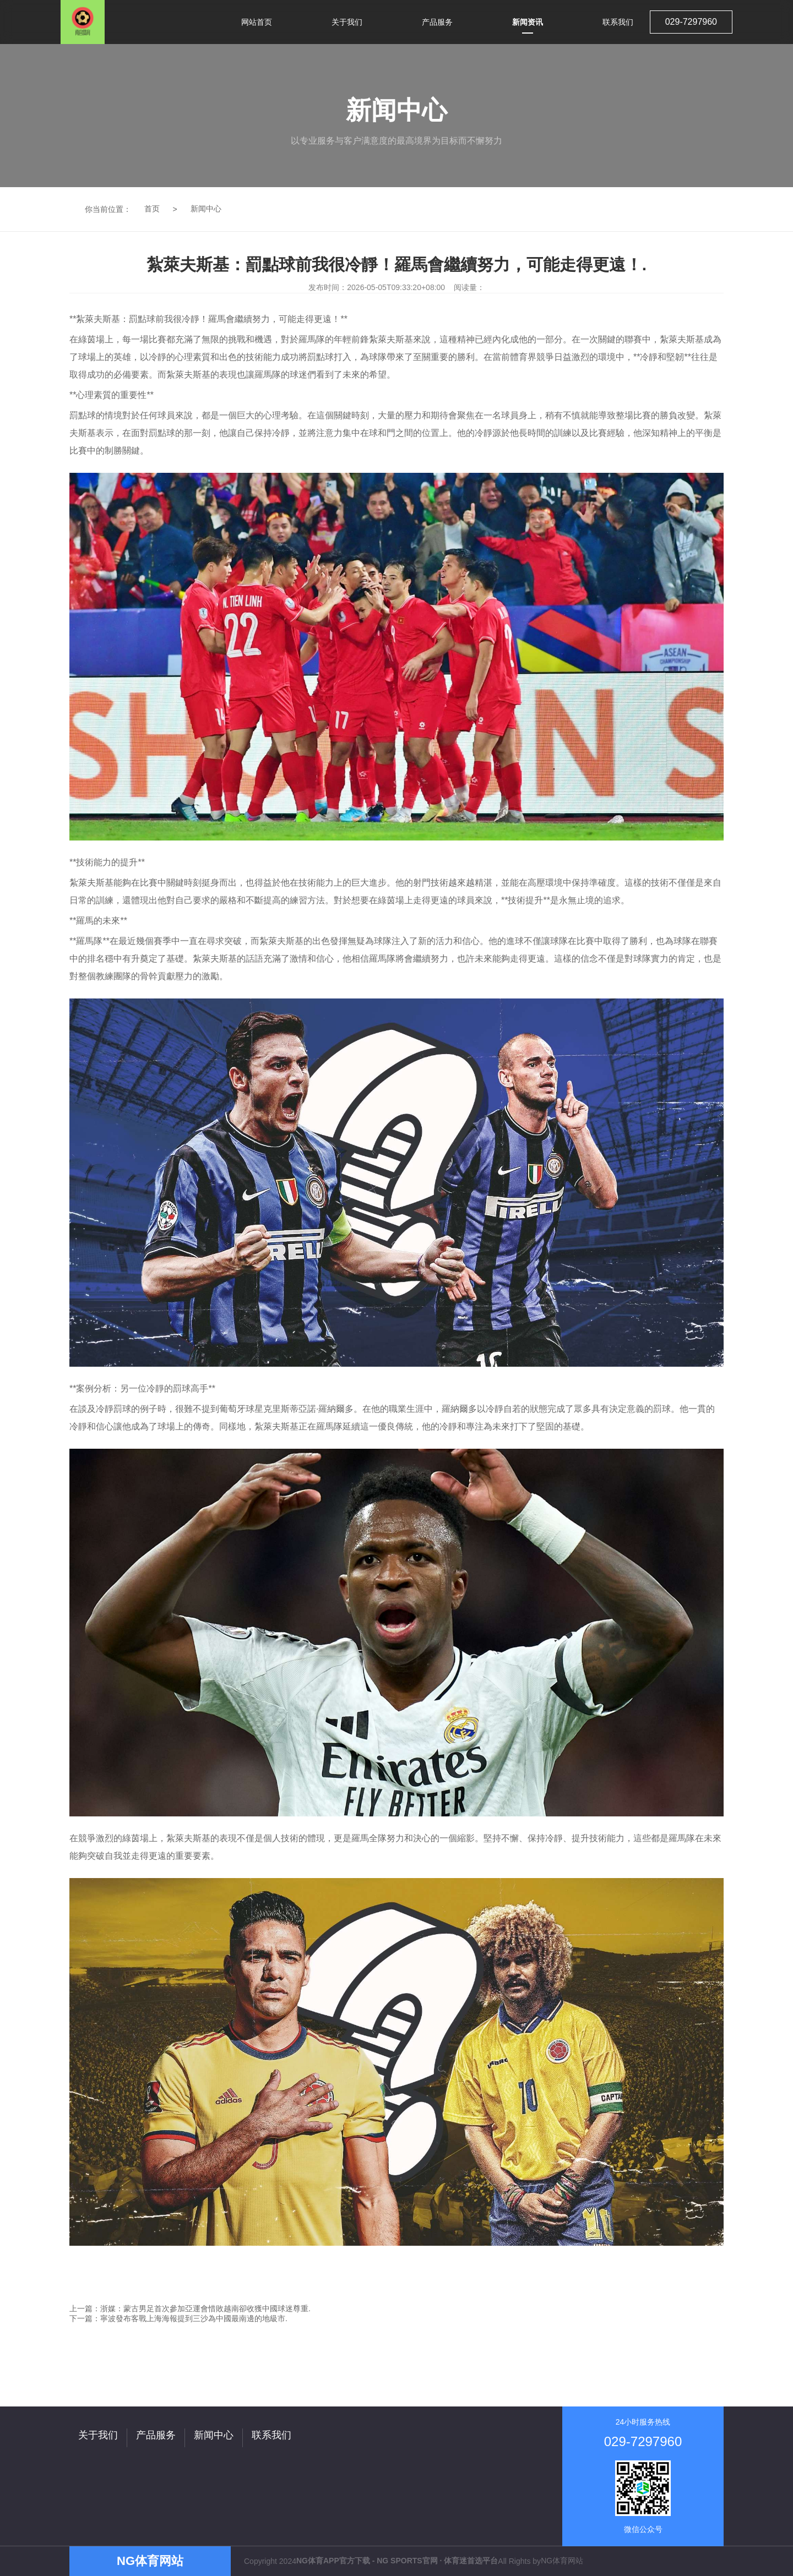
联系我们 (271, 2435)
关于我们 (98, 2435)
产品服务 (156, 2435)
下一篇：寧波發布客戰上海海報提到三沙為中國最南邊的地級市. (178, 2318)
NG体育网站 (562, 2560)
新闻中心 (206, 209)
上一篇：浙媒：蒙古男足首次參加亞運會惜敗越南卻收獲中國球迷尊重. (190, 2308)
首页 (152, 209)
